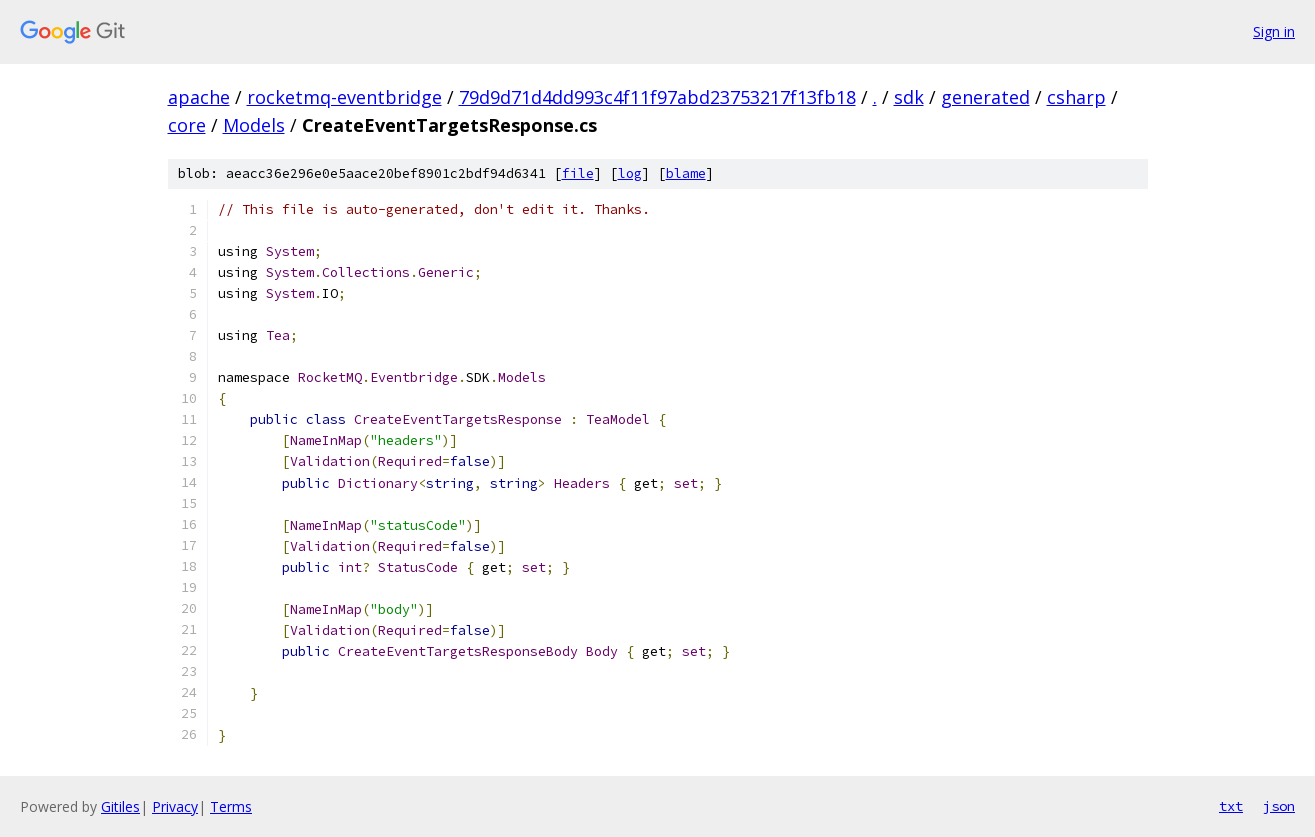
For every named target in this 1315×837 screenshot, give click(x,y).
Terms (231, 806)
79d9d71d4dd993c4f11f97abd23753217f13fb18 (657, 97)
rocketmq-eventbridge (344, 97)
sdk (909, 97)
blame (686, 173)
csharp (1076, 97)
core (187, 125)
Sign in (1274, 31)
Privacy (175, 806)
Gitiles (120, 806)
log (630, 173)
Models (254, 125)
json (1279, 806)
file (578, 173)
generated (985, 97)
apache (199, 97)
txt (1231, 806)
